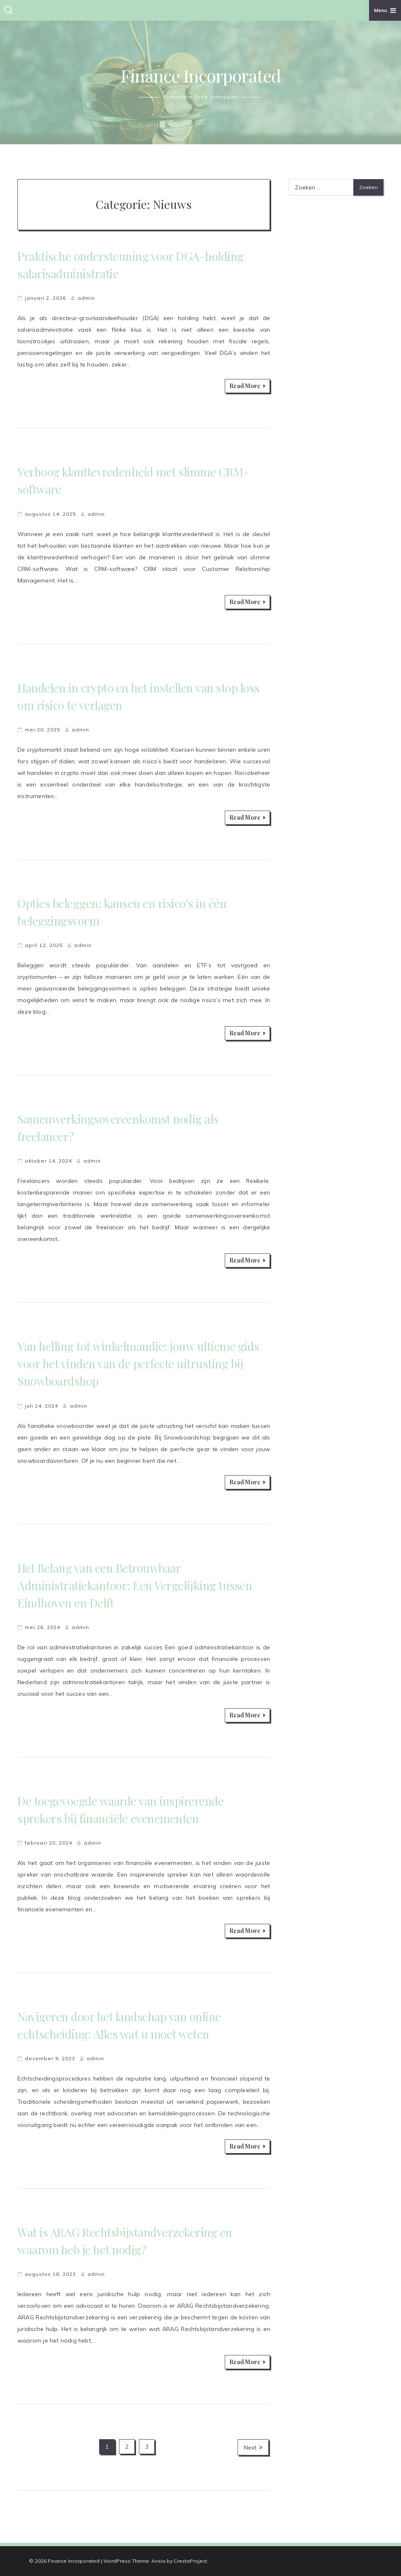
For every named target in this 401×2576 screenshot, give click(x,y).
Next (253, 2447)
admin (86, 298)
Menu (385, 10)
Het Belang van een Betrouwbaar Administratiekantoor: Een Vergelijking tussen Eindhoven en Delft (134, 1585)
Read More (247, 386)
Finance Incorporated (201, 75)
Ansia (158, 2561)
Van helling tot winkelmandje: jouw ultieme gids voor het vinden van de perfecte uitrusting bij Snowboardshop (138, 1363)
